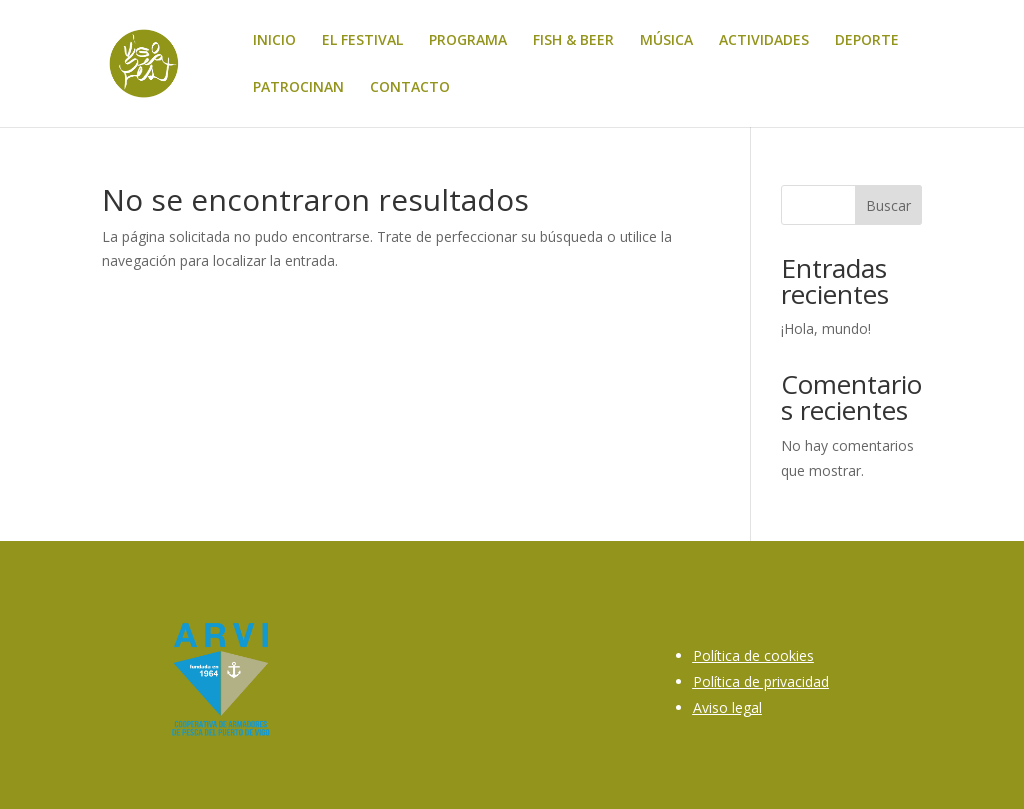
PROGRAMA (468, 41)
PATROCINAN (298, 88)
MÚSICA (666, 41)
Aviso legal (727, 707)
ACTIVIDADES (764, 41)
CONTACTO (410, 88)
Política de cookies (753, 655)
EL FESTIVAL (362, 41)
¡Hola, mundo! (826, 328)
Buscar (888, 205)
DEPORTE (867, 41)
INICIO (274, 41)
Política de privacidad (761, 681)
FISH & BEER (573, 41)
